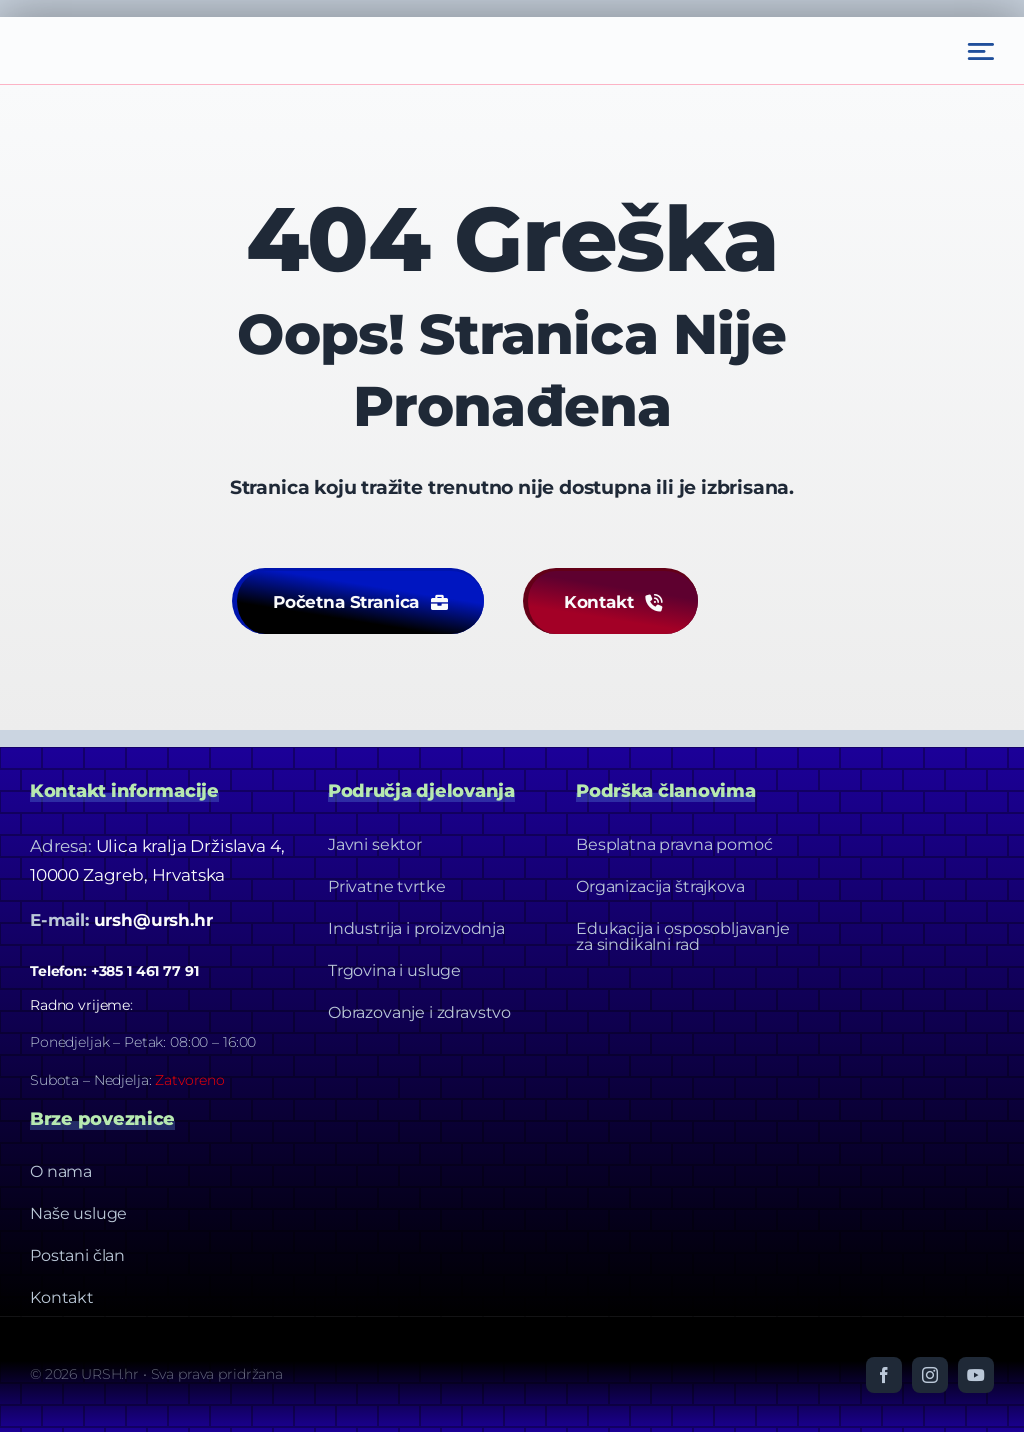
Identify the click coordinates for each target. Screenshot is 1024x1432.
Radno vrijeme (80, 1004)
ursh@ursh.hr (153, 919)
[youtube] (976, 1374)
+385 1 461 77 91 (145, 970)
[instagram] (930, 1374)
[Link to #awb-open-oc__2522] (981, 51)
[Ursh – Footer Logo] (130, 25)
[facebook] (884, 1374)
